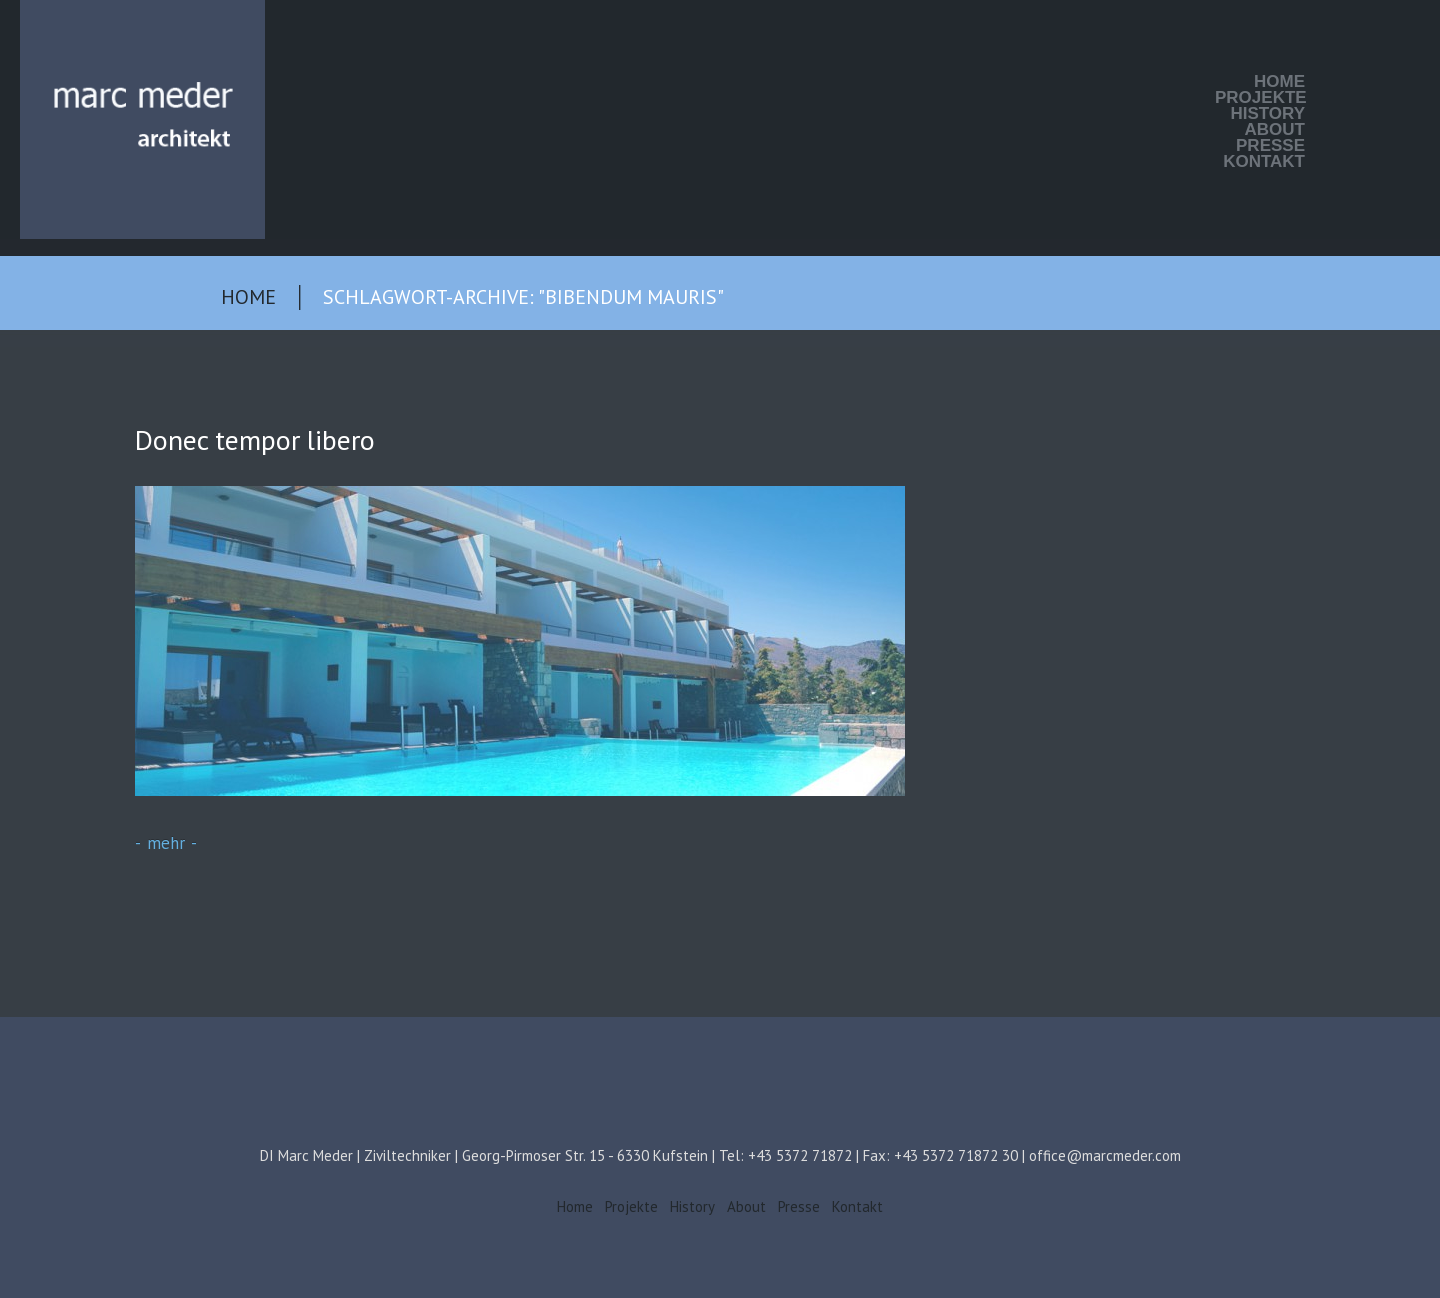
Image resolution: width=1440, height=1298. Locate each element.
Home (1279, 82)
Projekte (1260, 98)
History (1267, 114)
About (1275, 130)
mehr (166, 843)
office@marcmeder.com (1105, 1155)
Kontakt (1264, 162)
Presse (1270, 146)
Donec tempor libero (255, 439)
